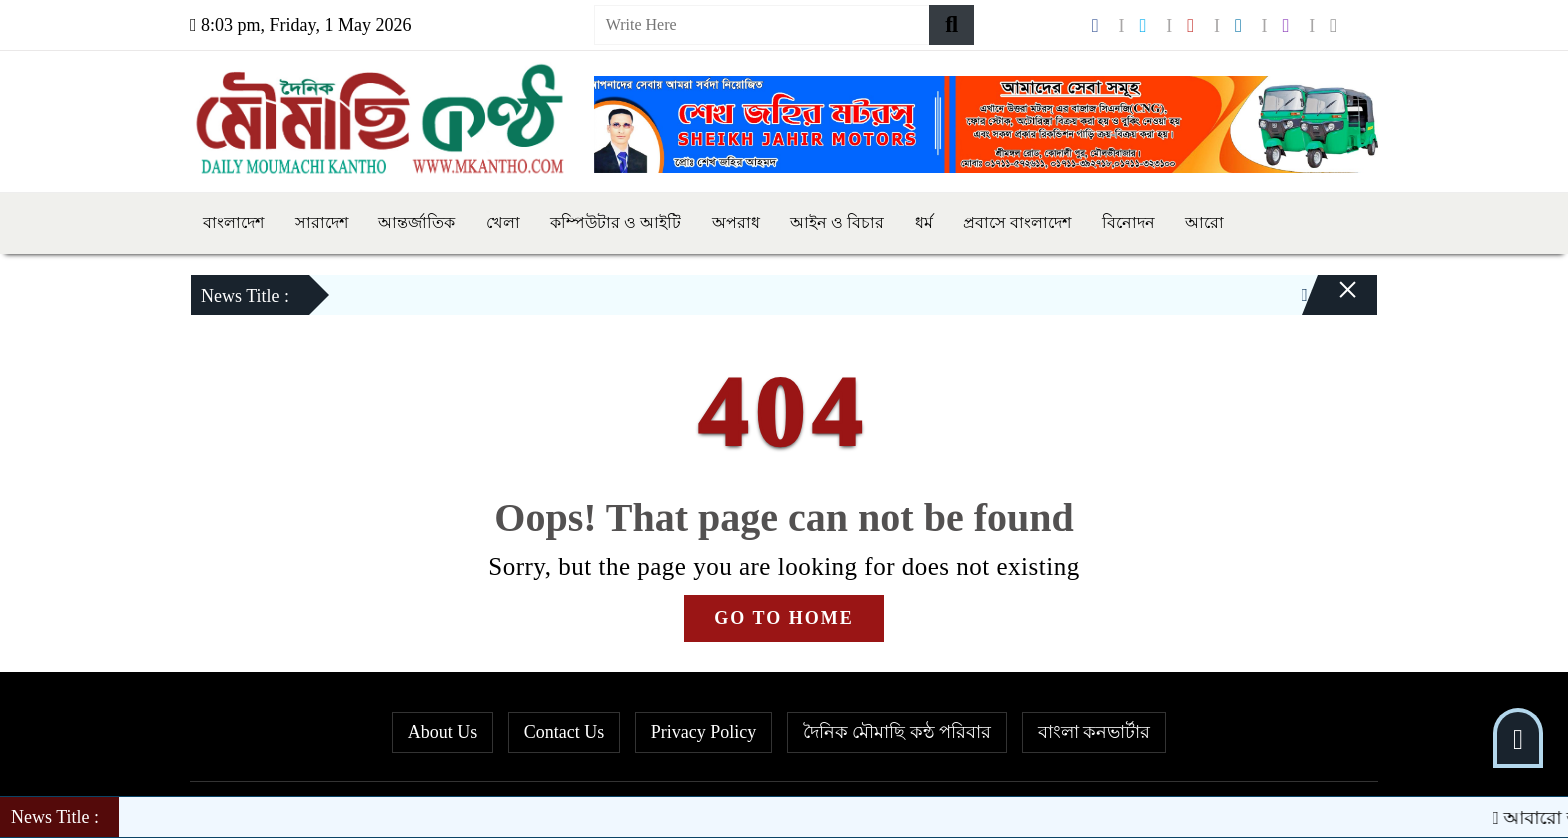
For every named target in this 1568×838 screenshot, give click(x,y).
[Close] (1330, 300)
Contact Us (564, 732)
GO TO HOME (783, 618)
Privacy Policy (704, 732)
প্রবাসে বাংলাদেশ (1017, 222)
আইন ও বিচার (837, 222)
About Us (443, 732)
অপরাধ (736, 222)
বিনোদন (1128, 222)
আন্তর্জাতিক (416, 222)
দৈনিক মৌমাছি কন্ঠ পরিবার (897, 732)
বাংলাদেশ (233, 222)
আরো (1204, 222)
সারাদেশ (321, 222)
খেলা (503, 222)
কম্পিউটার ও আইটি (615, 222)
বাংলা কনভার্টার (1094, 732)
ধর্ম (924, 222)
